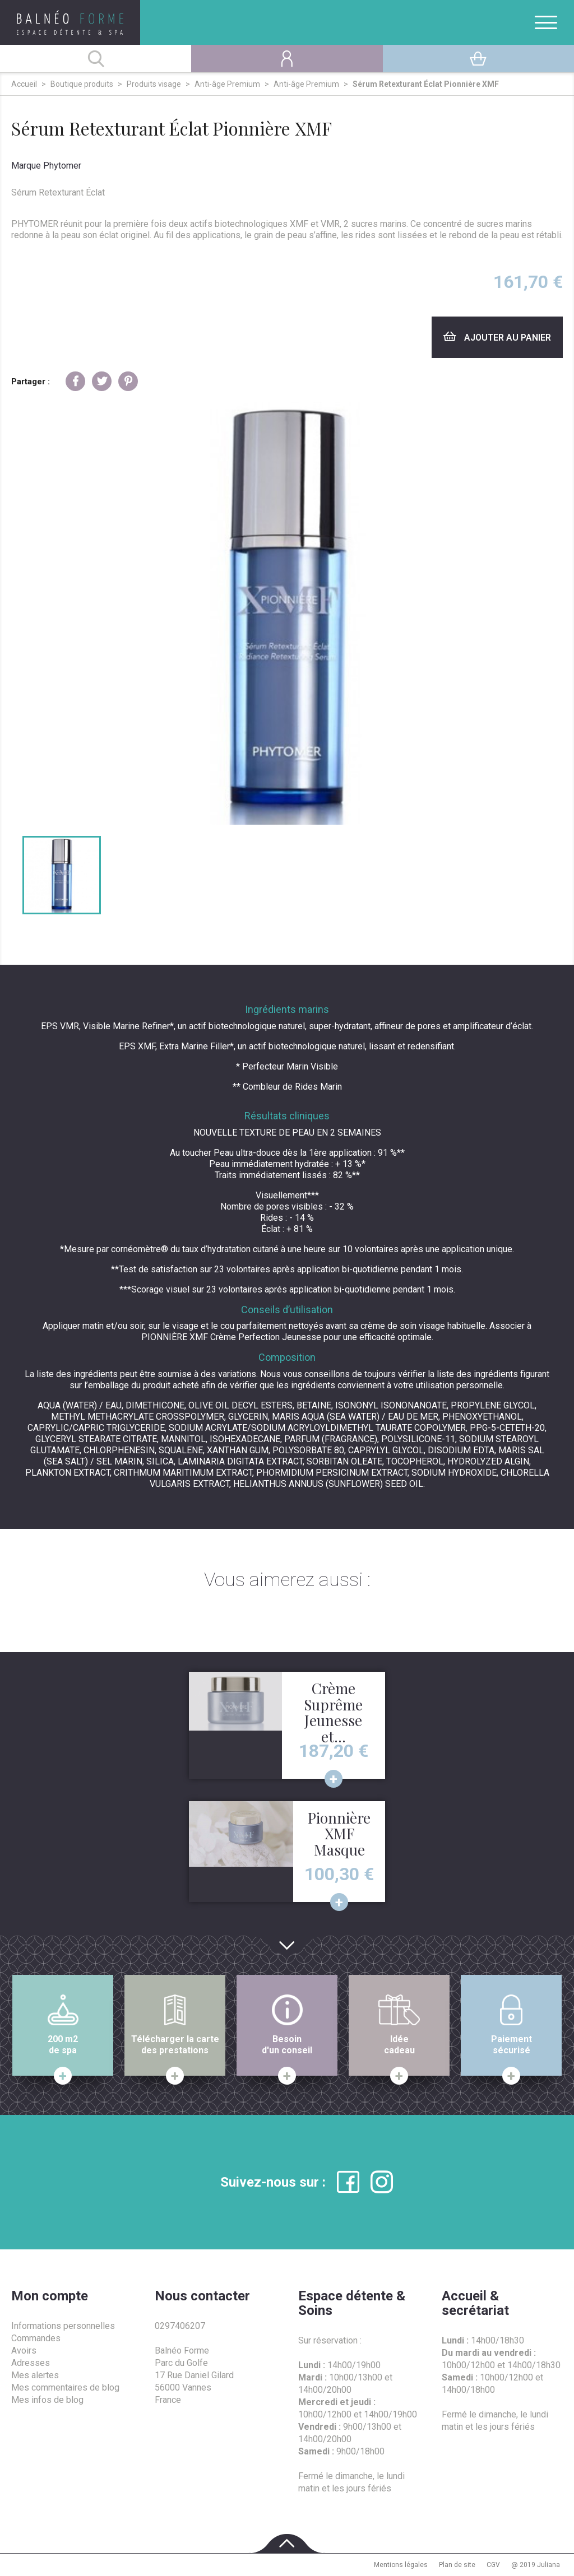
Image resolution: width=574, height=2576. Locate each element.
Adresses (30, 2363)
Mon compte (49, 2296)
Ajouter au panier (497, 337)
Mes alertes (35, 2375)
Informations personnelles (63, 2326)
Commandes (36, 2338)
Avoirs (23, 2350)
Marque (26, 165)
